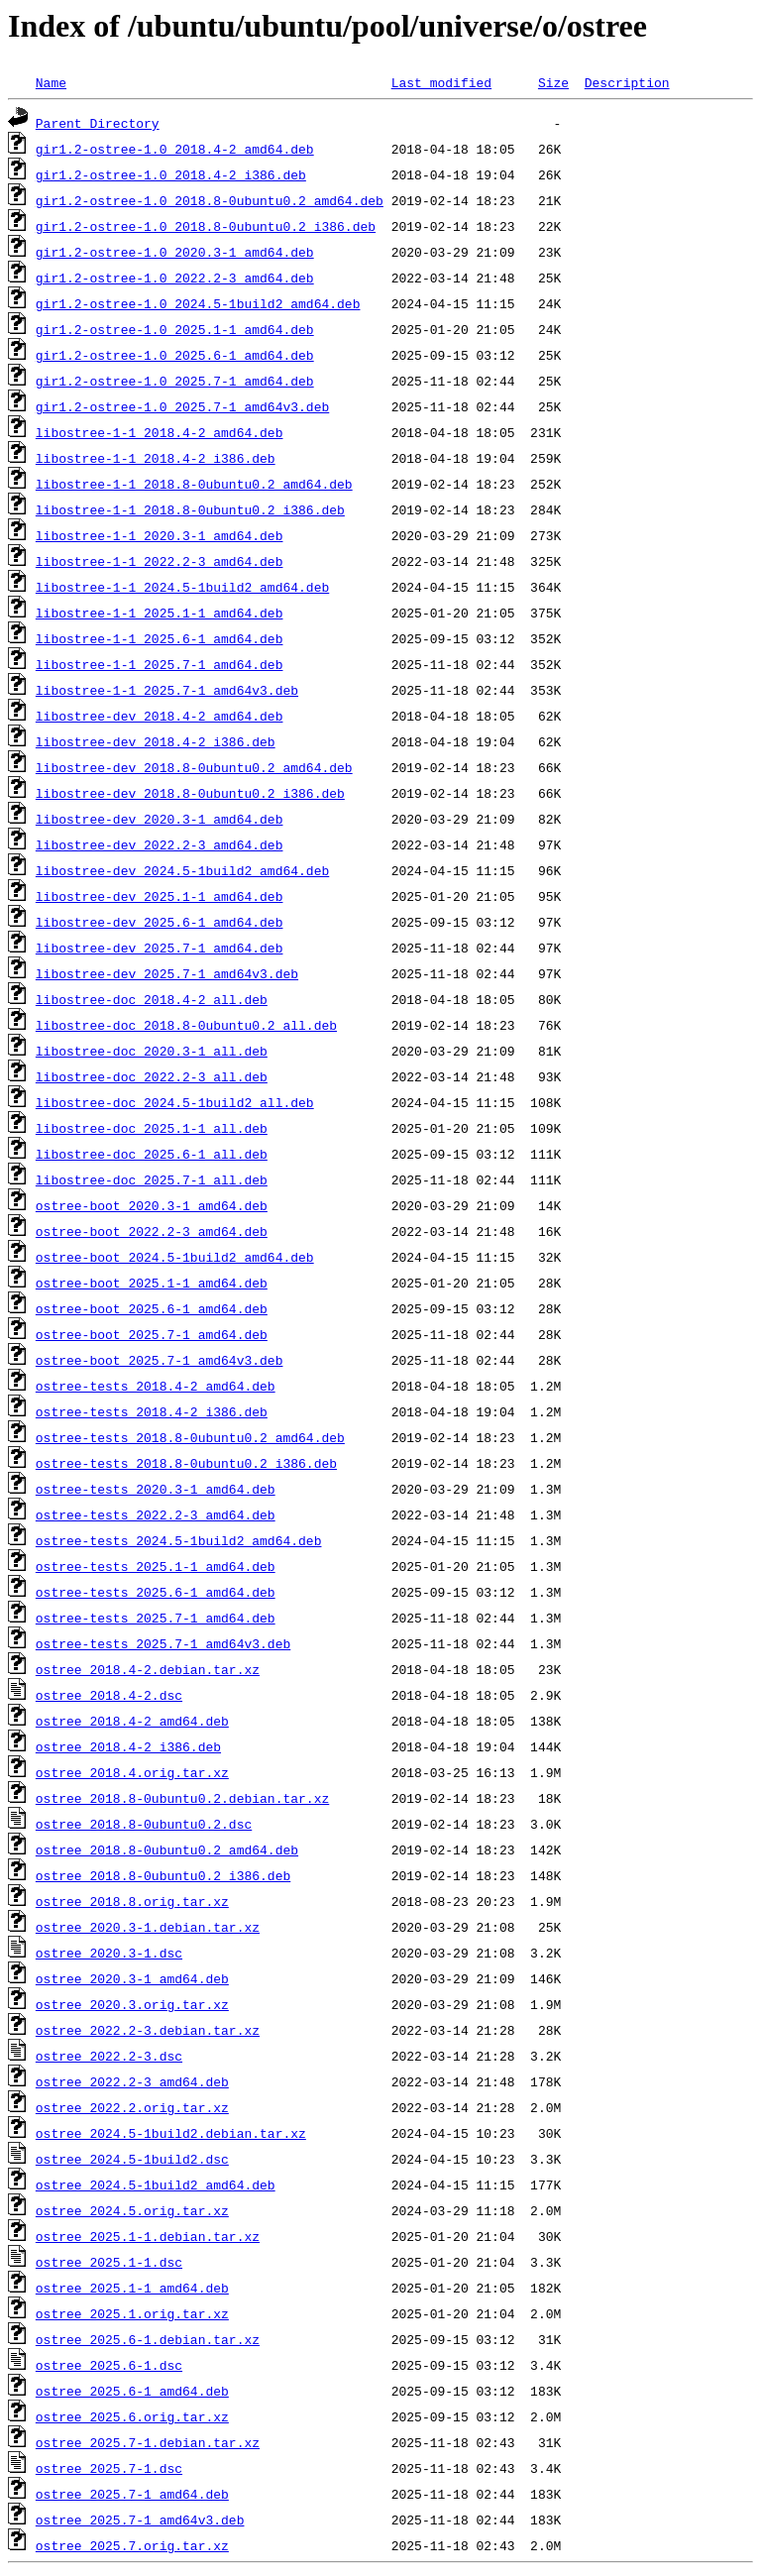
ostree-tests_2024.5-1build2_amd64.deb (179, 1540)
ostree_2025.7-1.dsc (109, 2468)
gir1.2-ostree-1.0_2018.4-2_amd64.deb (175, 149)
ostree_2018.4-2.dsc (109, 1695)
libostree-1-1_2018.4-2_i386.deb (155, 458)
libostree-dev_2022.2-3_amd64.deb (159, 844)
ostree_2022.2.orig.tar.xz (132, 2107)
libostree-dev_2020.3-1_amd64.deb (159, 819)
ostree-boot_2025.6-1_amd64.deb (152, 1308)
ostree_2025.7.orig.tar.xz (132, 2545)
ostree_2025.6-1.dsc (109, 2365)
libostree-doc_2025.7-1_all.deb (152, 1179)
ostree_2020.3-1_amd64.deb (132, 1978)
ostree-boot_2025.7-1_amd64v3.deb (159, 1360)
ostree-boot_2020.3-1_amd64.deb (152, 1205)
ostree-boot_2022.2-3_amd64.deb (152, 1231)
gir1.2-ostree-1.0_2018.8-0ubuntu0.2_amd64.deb (209, 200)
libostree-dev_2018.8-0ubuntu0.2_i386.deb (190, 793)
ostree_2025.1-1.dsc (109, 2262)
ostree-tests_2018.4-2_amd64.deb (155, 1386)
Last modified (441, 82)
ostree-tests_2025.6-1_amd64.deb (155, 1592)
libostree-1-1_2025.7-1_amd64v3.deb (167, 690)
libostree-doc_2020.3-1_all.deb (152, 1051)
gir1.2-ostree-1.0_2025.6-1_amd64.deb (175, 355)
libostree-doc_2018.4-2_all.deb (152, 999)
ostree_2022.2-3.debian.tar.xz (148, 2030)
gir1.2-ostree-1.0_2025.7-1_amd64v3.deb (182, 406)
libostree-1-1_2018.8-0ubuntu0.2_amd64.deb (194, 484)
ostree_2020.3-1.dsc (109, 1952)
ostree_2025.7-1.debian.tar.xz (148, 2442)
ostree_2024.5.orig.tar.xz (132, 2210)
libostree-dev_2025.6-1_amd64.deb (159, 922)
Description (627, 82)
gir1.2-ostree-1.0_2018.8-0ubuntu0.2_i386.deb (206, 226)
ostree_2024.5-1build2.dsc (132, 2159)
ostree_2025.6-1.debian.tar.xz (148, 2339)
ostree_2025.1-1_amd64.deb (132, 2287)
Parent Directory (98, 123)
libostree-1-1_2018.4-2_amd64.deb (159, 432)
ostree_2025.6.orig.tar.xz (132, 2416)
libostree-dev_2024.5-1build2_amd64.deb (182, 870)
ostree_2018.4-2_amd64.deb (132, 1721)
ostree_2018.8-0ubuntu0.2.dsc (144, 1824)
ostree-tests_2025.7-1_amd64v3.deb (163, 1643)
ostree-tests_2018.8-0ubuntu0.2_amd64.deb (190, 1437)
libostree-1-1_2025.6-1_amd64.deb (159, 638)
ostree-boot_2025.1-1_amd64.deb (152, 1282)
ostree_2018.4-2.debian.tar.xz (148, 1669)
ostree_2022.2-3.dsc (109, 2056)
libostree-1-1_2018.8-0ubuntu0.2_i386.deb (190, 509)
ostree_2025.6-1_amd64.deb (132, 2391)
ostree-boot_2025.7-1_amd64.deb (152, 1334)
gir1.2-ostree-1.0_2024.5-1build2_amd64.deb (198, 303)
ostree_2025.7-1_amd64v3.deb (140, 2519)
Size (553, 82)
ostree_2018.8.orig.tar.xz (132, 1901)
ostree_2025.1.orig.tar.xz (132, 2313)
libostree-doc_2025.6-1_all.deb (152, 1154)
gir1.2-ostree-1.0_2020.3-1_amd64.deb (175, 252)
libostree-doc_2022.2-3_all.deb (152, 1076)
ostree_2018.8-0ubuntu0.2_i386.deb (163, 1875)
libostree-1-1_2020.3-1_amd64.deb (159, 535)
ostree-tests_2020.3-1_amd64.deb (155, 1489)
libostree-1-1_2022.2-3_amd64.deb (159, 561)
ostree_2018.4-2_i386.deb (128, 1746)
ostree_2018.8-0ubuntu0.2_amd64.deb (167, 1849)
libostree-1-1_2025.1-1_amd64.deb (159, 612)
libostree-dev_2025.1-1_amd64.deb (159, 896)
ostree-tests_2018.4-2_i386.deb (152, 1411)
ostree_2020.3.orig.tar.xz (132, 2004)
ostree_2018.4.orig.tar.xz (132, 1772)
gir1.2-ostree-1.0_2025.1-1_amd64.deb (175, 329)
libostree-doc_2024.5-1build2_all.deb (175, 1102)
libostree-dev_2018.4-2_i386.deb (155, 741)
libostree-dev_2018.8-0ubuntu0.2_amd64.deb (194, 767)
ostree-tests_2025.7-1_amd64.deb (155, 1617)
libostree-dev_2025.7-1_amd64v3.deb (167, 973)
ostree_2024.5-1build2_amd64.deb (155, 2184)
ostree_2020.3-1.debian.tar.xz (148, 1927)
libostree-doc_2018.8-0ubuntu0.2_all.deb (186, 1025)
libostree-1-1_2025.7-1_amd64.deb (159, 664)
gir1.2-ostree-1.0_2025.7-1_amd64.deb (175, 381)
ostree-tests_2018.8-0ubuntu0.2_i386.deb (186, 1463)
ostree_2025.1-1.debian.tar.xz (148, 2236)
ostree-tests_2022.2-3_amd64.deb (155, 1514)
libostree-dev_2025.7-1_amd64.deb (159, 947)
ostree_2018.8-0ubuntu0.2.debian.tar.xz (182, 1798)
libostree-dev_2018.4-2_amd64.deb (159, 716)
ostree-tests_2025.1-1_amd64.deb (155, 1566)
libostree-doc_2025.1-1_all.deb (152, 1128)
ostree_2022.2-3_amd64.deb (132, 2081)
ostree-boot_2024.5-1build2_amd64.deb (175, 1257)
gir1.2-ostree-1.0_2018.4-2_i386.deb (171, 174)
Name (51, 82)
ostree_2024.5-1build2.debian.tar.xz (171, 2133)
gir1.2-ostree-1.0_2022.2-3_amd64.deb (175, 277)
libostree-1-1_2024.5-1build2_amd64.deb (182, 587)
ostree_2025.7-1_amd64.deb (132, 2494)
